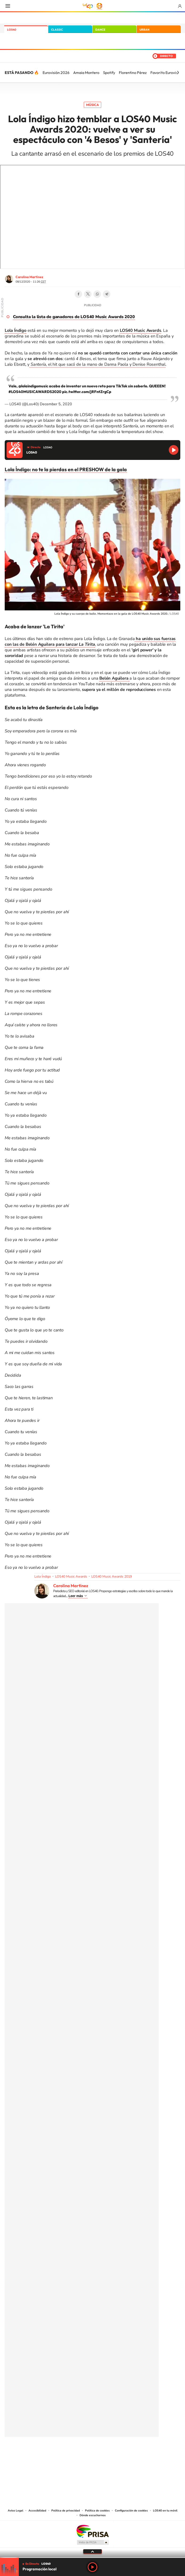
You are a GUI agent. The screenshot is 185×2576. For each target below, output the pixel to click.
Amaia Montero (86, 72)
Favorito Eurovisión (166, 72)
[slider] (92, 2557)
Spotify (109, 72)
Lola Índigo (42, 1576)
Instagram (64, 2452)
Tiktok (73, 2452)
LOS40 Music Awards (71, 1576)
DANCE (100, 29)
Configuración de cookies (131, 2510)
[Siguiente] (178, 72)
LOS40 (11, 29)
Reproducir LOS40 (173, 450)
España (9, 57)
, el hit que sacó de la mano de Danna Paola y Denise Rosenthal (97, 364)
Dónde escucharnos (93, 2515)
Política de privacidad (65, 2510)
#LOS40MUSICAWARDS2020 (34, 391)
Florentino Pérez (133, 72)
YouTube (83, 2452)
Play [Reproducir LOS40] (92, 2567)
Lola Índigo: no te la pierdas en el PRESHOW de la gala (66, 469)
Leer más (75, 1596)
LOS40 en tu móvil (165, 2510)
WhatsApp (97, 294)
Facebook (78, 294)
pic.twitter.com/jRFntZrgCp (86, 391)
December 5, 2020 (56, 404)
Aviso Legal (15, 2510)
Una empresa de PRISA (92, 2531)
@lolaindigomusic (33, 386)
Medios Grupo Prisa (92, 2542)
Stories (121, 2452)
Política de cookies (97, 2510)
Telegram (106, 294)
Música (92, 105)
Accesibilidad (37, 2510)
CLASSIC (57, 29)
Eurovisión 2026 (56, 72)
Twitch (111, 2452)
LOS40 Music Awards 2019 (111, 1576)
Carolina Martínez (29, 277)
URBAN (144, 29)
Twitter (88, 294)
